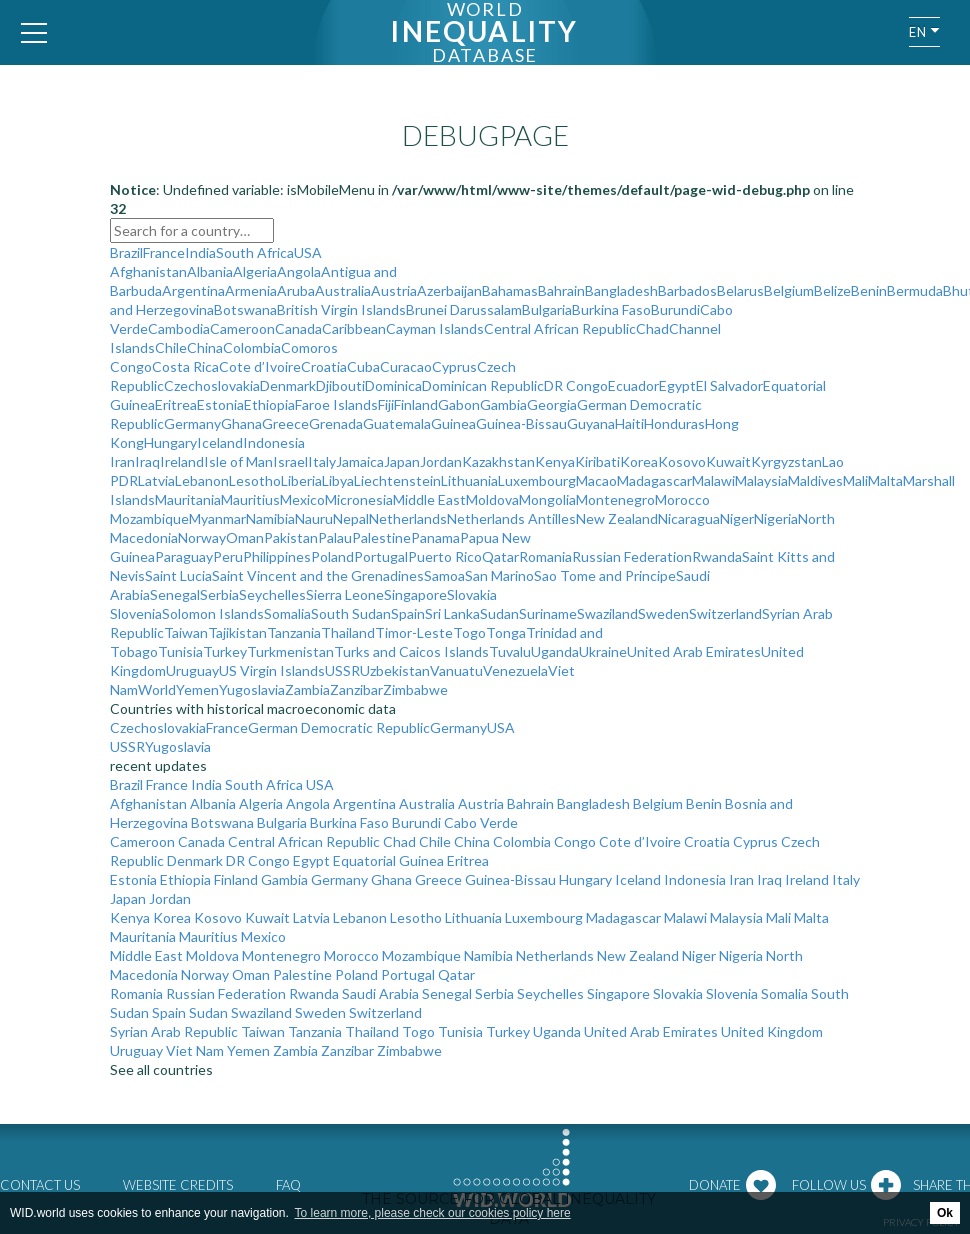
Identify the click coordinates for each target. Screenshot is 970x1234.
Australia (343, 290)
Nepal (351, 518)
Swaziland (607, 613)
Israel (290, 461)
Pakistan (291, 537)
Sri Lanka (452, 613)
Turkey (225, 651)
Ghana (241, 423)
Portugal (381, 556)
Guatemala (397, 423)
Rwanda (717, 556)
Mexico (302, 499)
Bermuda (915, 290)
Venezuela (515, 670)
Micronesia (359, 499)
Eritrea (176, 404)
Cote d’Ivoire (260, 366)
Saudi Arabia (380, 993)
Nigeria (776, 518)
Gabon (459, 404)
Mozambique (149, 518)
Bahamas (510, 290)
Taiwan (186, 632)
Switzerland (725, 613)
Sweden (663, 613)
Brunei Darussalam (464, 309)
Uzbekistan (395, 670)
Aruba (296, 290)
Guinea (453, 423)
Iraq (147, 461)
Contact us (40, 1185)
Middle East (429, 499)
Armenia (251, 290)
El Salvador (729, 385)
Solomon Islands (213, 613)
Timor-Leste (414, 632)
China (205, 347)
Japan (402, 461)
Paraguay (184, 556)
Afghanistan (148, 271)
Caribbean (354, 328)
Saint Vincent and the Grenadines (318, 575)
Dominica (393, 385)
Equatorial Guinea (388, 860)
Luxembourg (537, 480)
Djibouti (340, 385)
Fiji (386, 404)
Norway (202, 537)
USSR (342, 670)
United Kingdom (772, 1031)
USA (308, 252)
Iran (122, 461)
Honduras (674, 423)
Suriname (548, 613)
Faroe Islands (336, 404)
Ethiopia (269, 404)
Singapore (415, 594)
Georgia (552, 404)
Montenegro (615, 499)
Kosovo (682, 461)
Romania (545, 556)
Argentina (193, 290)
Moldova (492, 499)
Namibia (270, 518)
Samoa (444, 575)
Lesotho (255, 480)
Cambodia (179, 328)
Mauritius (250, 499)
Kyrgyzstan (786, 461)
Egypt (677, 385)
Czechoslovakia (212, 385)
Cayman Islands (435, 328)
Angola (299, 271)
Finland (416, 404)
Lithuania (469, 480)
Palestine (381, 537)
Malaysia (761, 480)
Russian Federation (632, 556)
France (164, 252)
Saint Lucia (178, 575)
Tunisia (180, 651)
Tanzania (294, 632)
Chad (652, 328)
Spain (408, 613)
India (200, 252)
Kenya (555, 461)
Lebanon (202, 480)
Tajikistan (237, 632)
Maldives (815, 480)
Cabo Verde (481, 822)
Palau (335, 537)
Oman (245, 537)
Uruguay (192, 670)
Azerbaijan (449, 290)
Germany (192, 423)
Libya (338, 480)
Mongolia (547, 499)
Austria (394, 290)
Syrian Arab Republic (174, 1031)
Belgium (789, 290)
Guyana (591, 423)
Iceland (220, 442)
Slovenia (136, 613)
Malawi (713, 480)
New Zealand (617, 518)
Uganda (555, 651)
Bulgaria (547, 309)
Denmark (288, 385)
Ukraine (603, 651)
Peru (228, 556)
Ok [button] (945, 1213)
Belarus (740, 290)
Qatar (500, 556)
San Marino (499, 575)
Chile (171, 347)
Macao (596, 480)
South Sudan (351, 613)
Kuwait (728, 461)
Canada (298, 328)
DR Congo (576, 385)
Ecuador (633, 385)
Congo (131, 366)
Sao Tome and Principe (605, 575)
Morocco (682, 499)
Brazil (126, 252)
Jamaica (360, 461)
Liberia (301, 480)
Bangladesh (621, 290)
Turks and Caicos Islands (411, 651)
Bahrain (561, 290)
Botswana (245, 309)
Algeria (255, 271)
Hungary (170, 442)
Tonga (506, 632)
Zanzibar (356, 689)
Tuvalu (510, 651)
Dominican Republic (483, 385)
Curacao (406, 366)
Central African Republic (560, 328)
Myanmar (217, 518)
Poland (332, 556)
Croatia (324, 366)
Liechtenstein (397, 480)
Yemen (197, 689)
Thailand (348, 632)
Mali (855, 480)
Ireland (182, 461)
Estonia (220, 404)
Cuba (363, 366)
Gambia (503, 404)
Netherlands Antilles (511, 518)
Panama (435, 537)
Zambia (307, 689)
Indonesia (274, 442)
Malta (885, 480)
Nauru (314, 518)
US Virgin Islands (272, 670)
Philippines (277, 556)
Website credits (178, 1185)
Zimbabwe (415, 689)
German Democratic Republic (339, 727)
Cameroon (242, 328)
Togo (469, 632)
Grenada (336, 423)
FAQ (288, 1185)
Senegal (175, 594)
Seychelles (272, 594)
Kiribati (597, 461)
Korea (639, 461)
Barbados (687, 290)
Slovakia (472, 594)
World (157, 689)
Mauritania (188, 499)
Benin (869, 290)
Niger (737, 518)
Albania (210, 271)
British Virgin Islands (341, 309)
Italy (322, 461)
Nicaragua (689, 518)
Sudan (499, 613)
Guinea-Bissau (521, 423)
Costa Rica (185, 366)
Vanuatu (456, 670)
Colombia (252, 347)
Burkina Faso (611, 309)
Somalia (287, 613)
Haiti (629, 423)
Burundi (675, 309)
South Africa (255, 252)
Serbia (219, 594)
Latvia (156, 480)
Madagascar (654, 480)
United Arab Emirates (694, 651)
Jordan (441, 461)
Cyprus (454, 366)
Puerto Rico (445, 556)
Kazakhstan (498, 461)
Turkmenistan (290, 651)
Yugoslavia (252, 689)
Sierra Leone (345, 594)
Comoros (309, 347)
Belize (832, 290)
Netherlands (408, 518)
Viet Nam (195, 1050)
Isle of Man (238, 461)
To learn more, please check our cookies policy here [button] (433, 1213)
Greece (285, 423)
